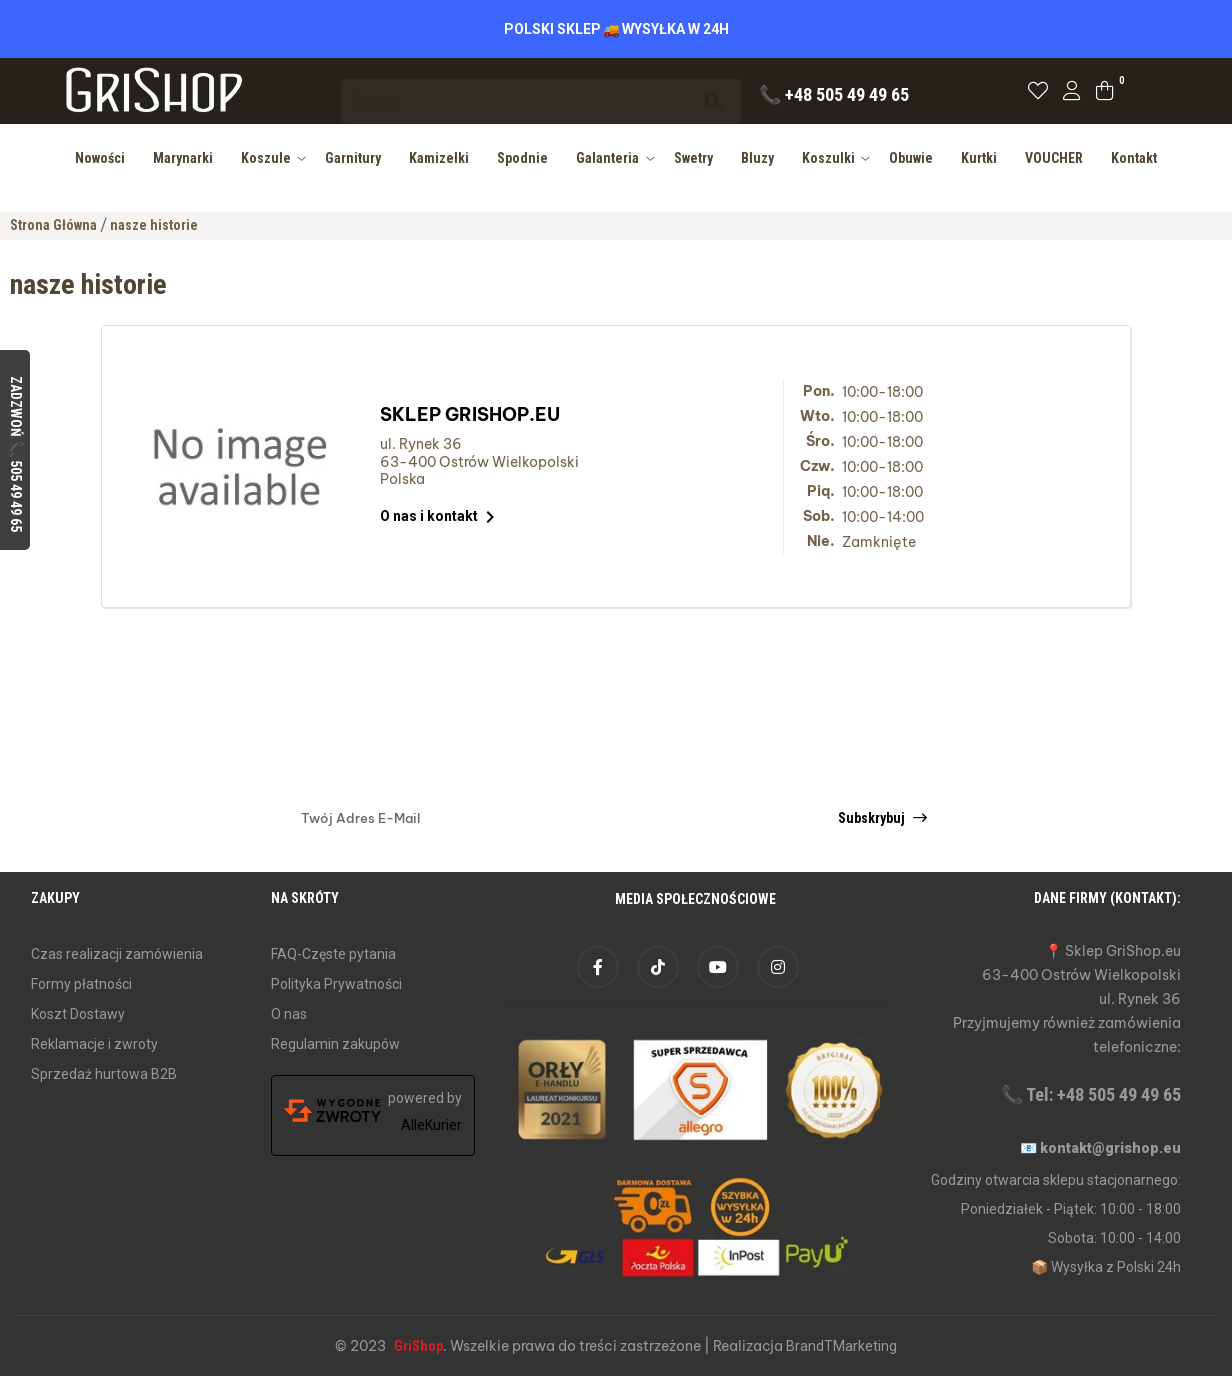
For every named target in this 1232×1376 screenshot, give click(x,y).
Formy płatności (81, 984)
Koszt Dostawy (78, 1014)
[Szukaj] (541, 91)
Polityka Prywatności (336, 984)
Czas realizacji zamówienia (117, 954)
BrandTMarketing (841, 1346)
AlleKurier (431, 1125)
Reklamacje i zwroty (94, 1044)
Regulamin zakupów (335, 1044)
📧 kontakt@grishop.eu (1100, 1148)
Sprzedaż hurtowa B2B (104, 1074)
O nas (289, 1014)
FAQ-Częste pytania (333, 954)
